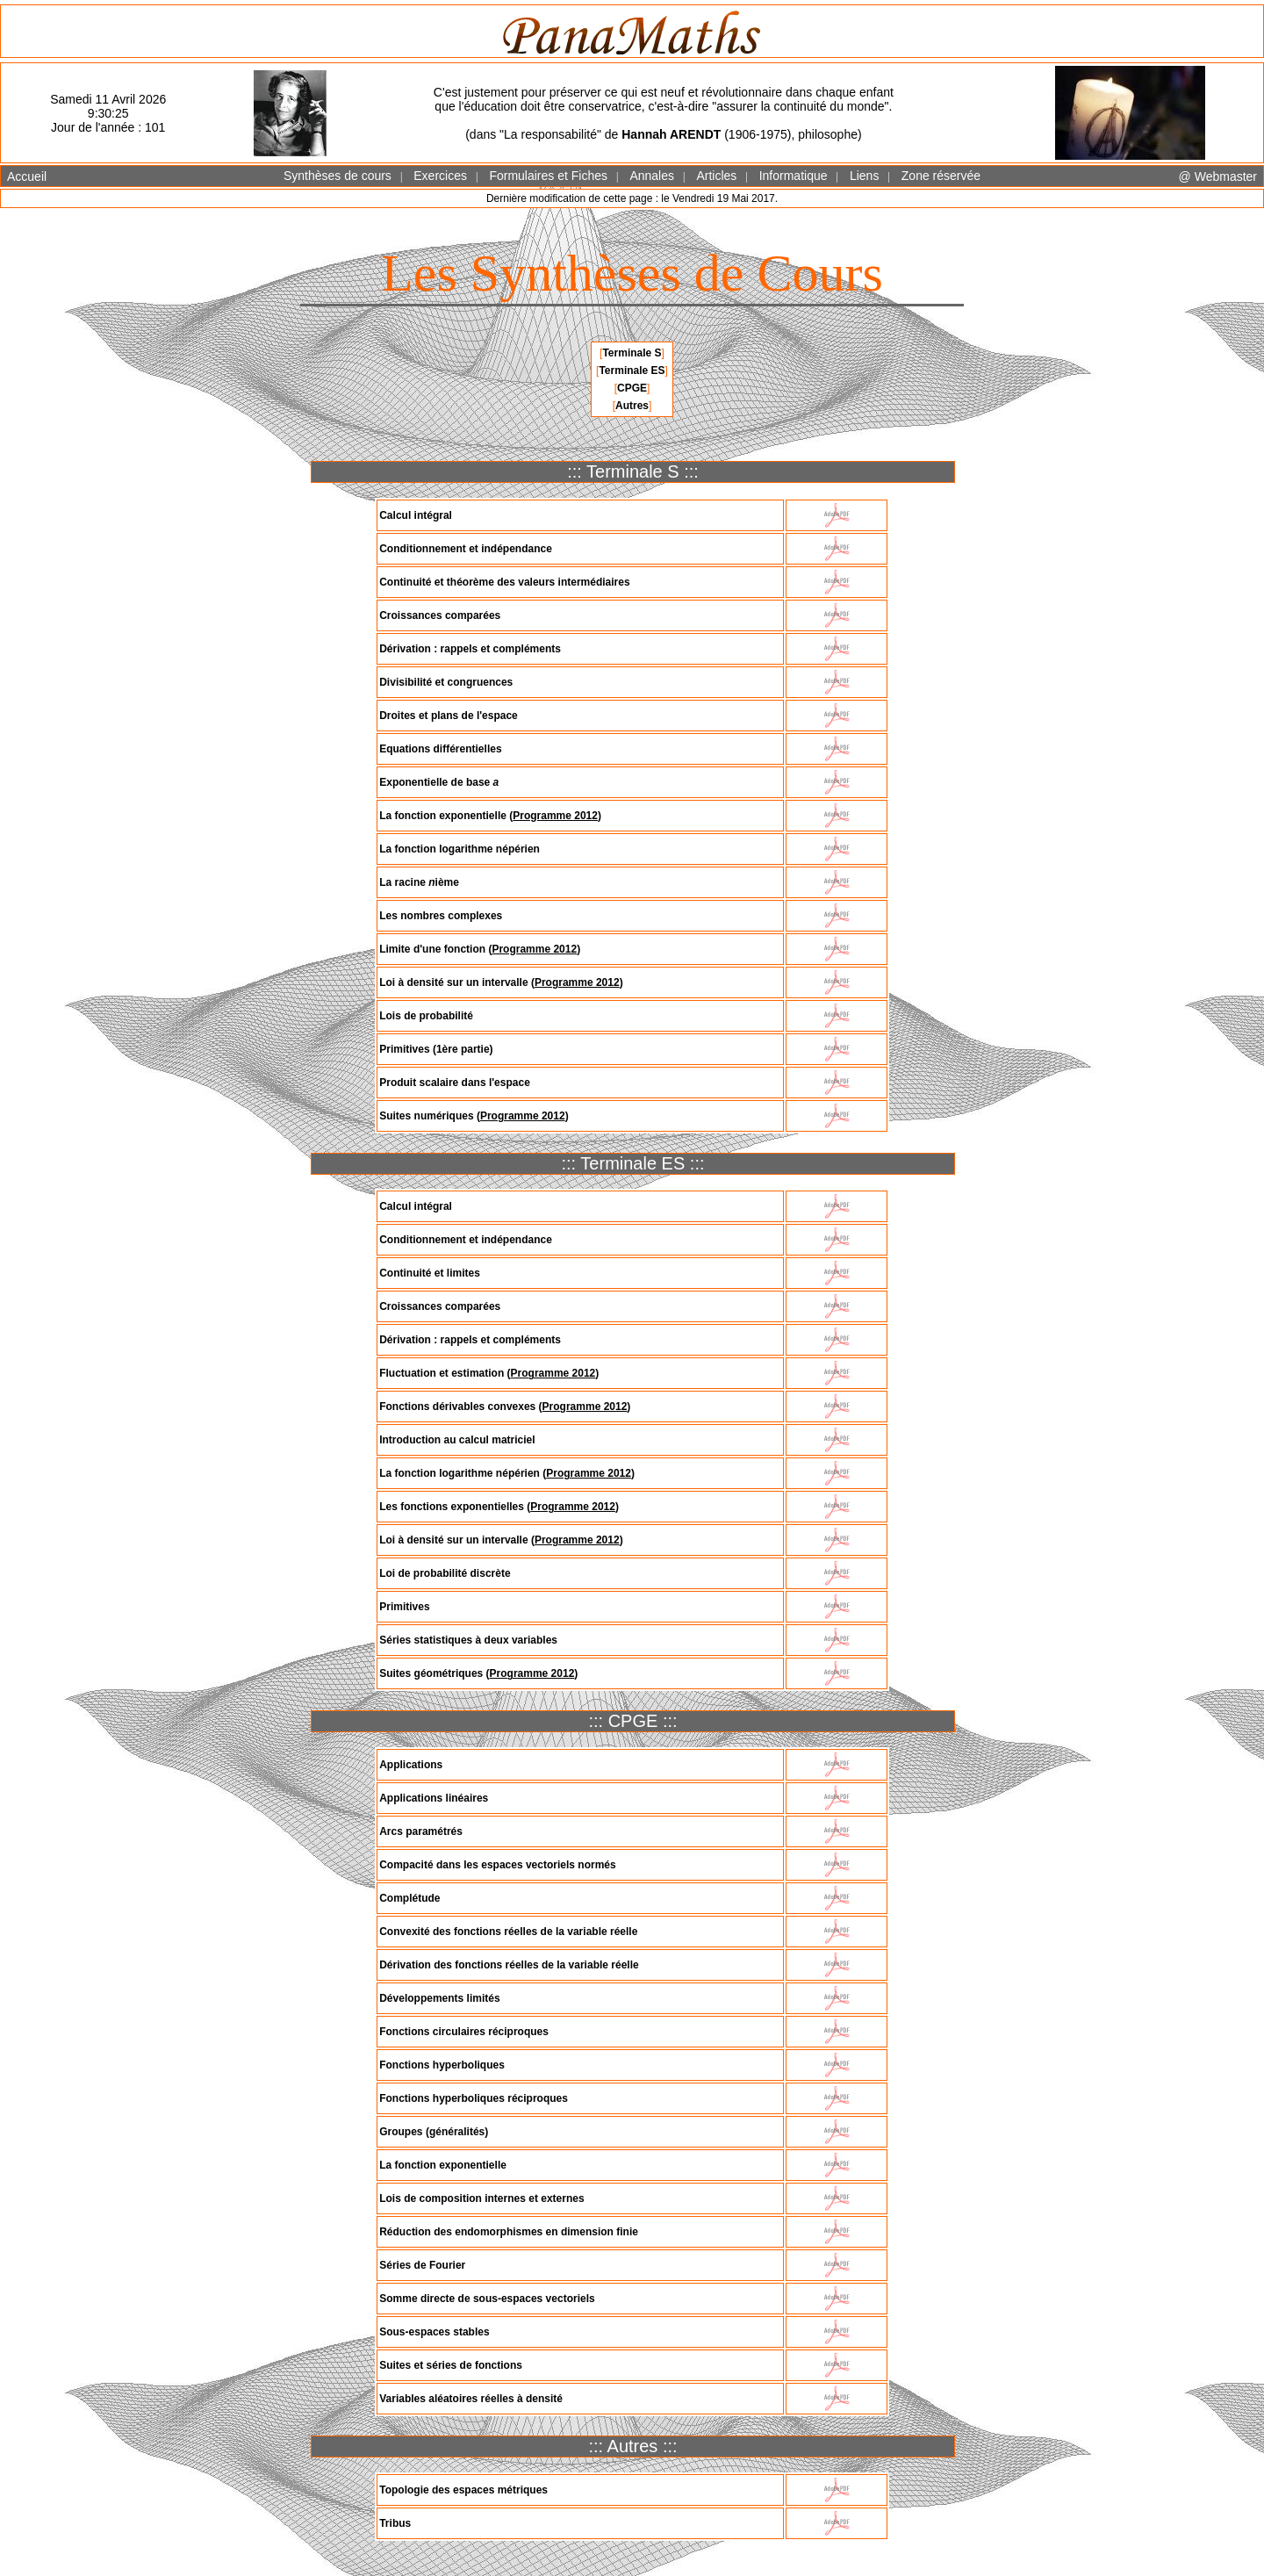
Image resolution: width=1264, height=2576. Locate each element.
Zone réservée (940, 176)
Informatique (793, 176)
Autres (632, 405)
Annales (651, 176)
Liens (864, 176)
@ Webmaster (1218, 176)
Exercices (440, 176)
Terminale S (631, 353)
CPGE (632, 388)
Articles (716, 176)
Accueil (27, 176)
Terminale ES (631, 370)
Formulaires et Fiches (548, 176)
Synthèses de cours (337, 176)
